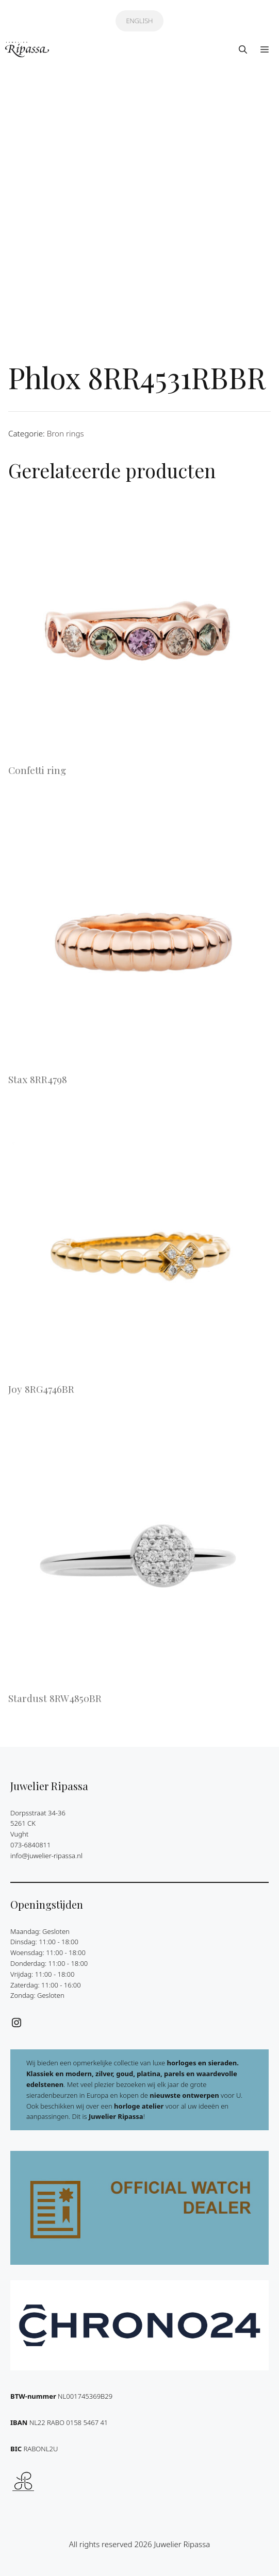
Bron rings (65, 433)
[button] (243, 49)
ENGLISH (139, 20)
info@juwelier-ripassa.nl (46, 1855)
